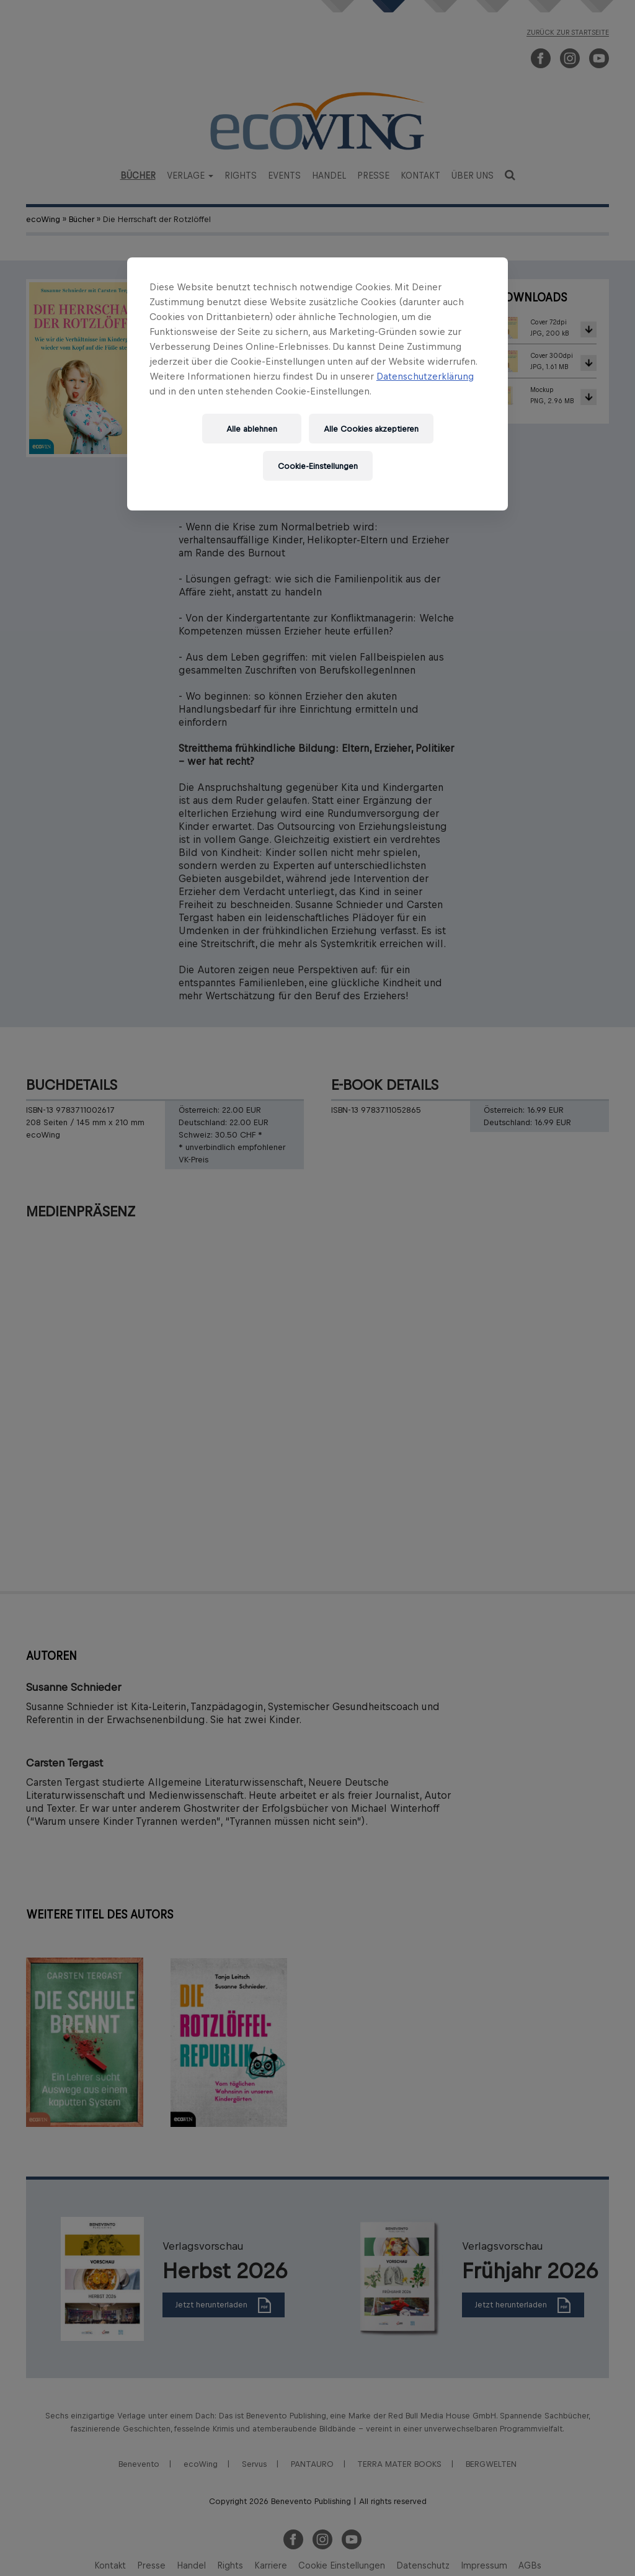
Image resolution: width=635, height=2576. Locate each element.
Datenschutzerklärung (425, 376)
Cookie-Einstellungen (318, 466)
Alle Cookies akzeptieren (371, 429)
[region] (317, 383)
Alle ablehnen (251, 429)
